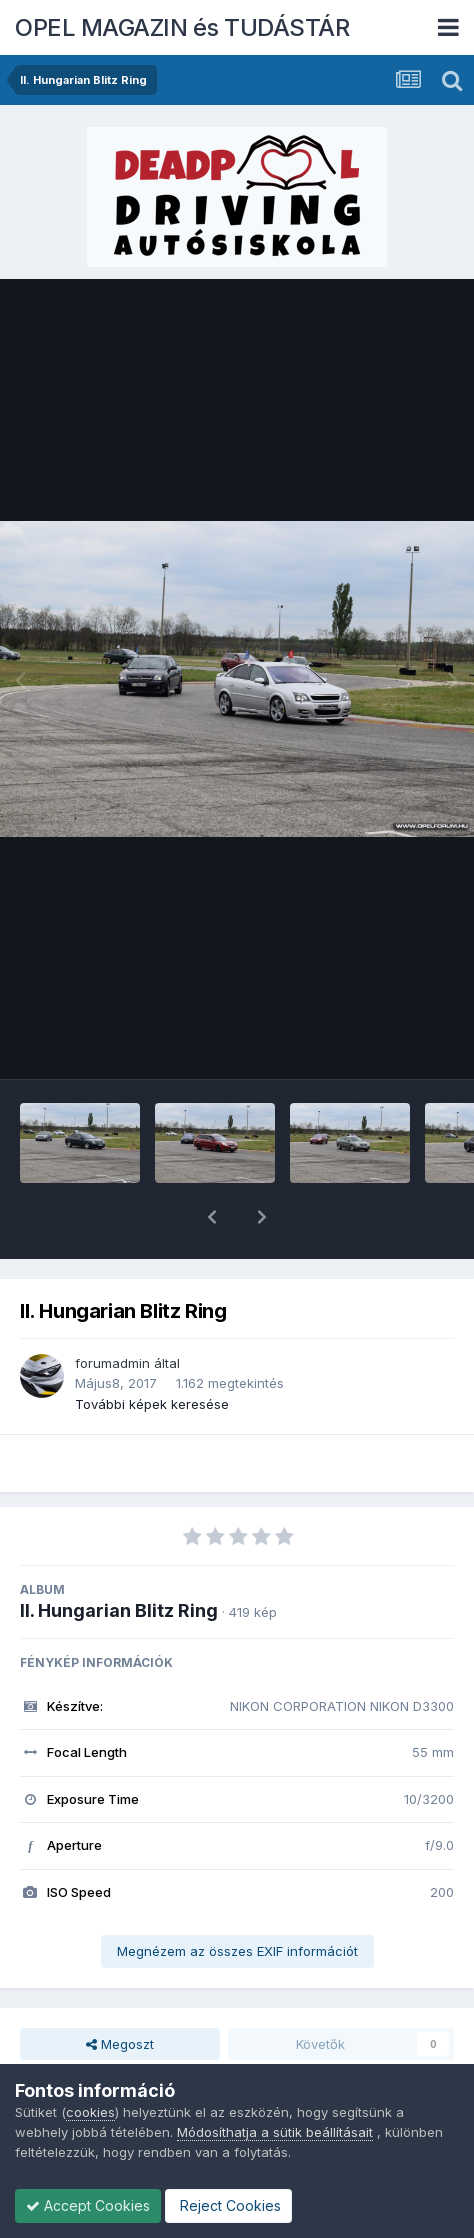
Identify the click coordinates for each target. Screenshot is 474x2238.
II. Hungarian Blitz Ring (119, 1558)
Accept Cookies (88, 2205)
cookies (90, 2112)
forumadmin (112, 1311)
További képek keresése (152, 1352)
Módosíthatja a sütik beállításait (275, 2132)
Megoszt (120, 1992)
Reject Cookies (228, 2205)
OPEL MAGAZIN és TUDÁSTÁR (182, 27)
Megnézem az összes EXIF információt (237, 1899)
